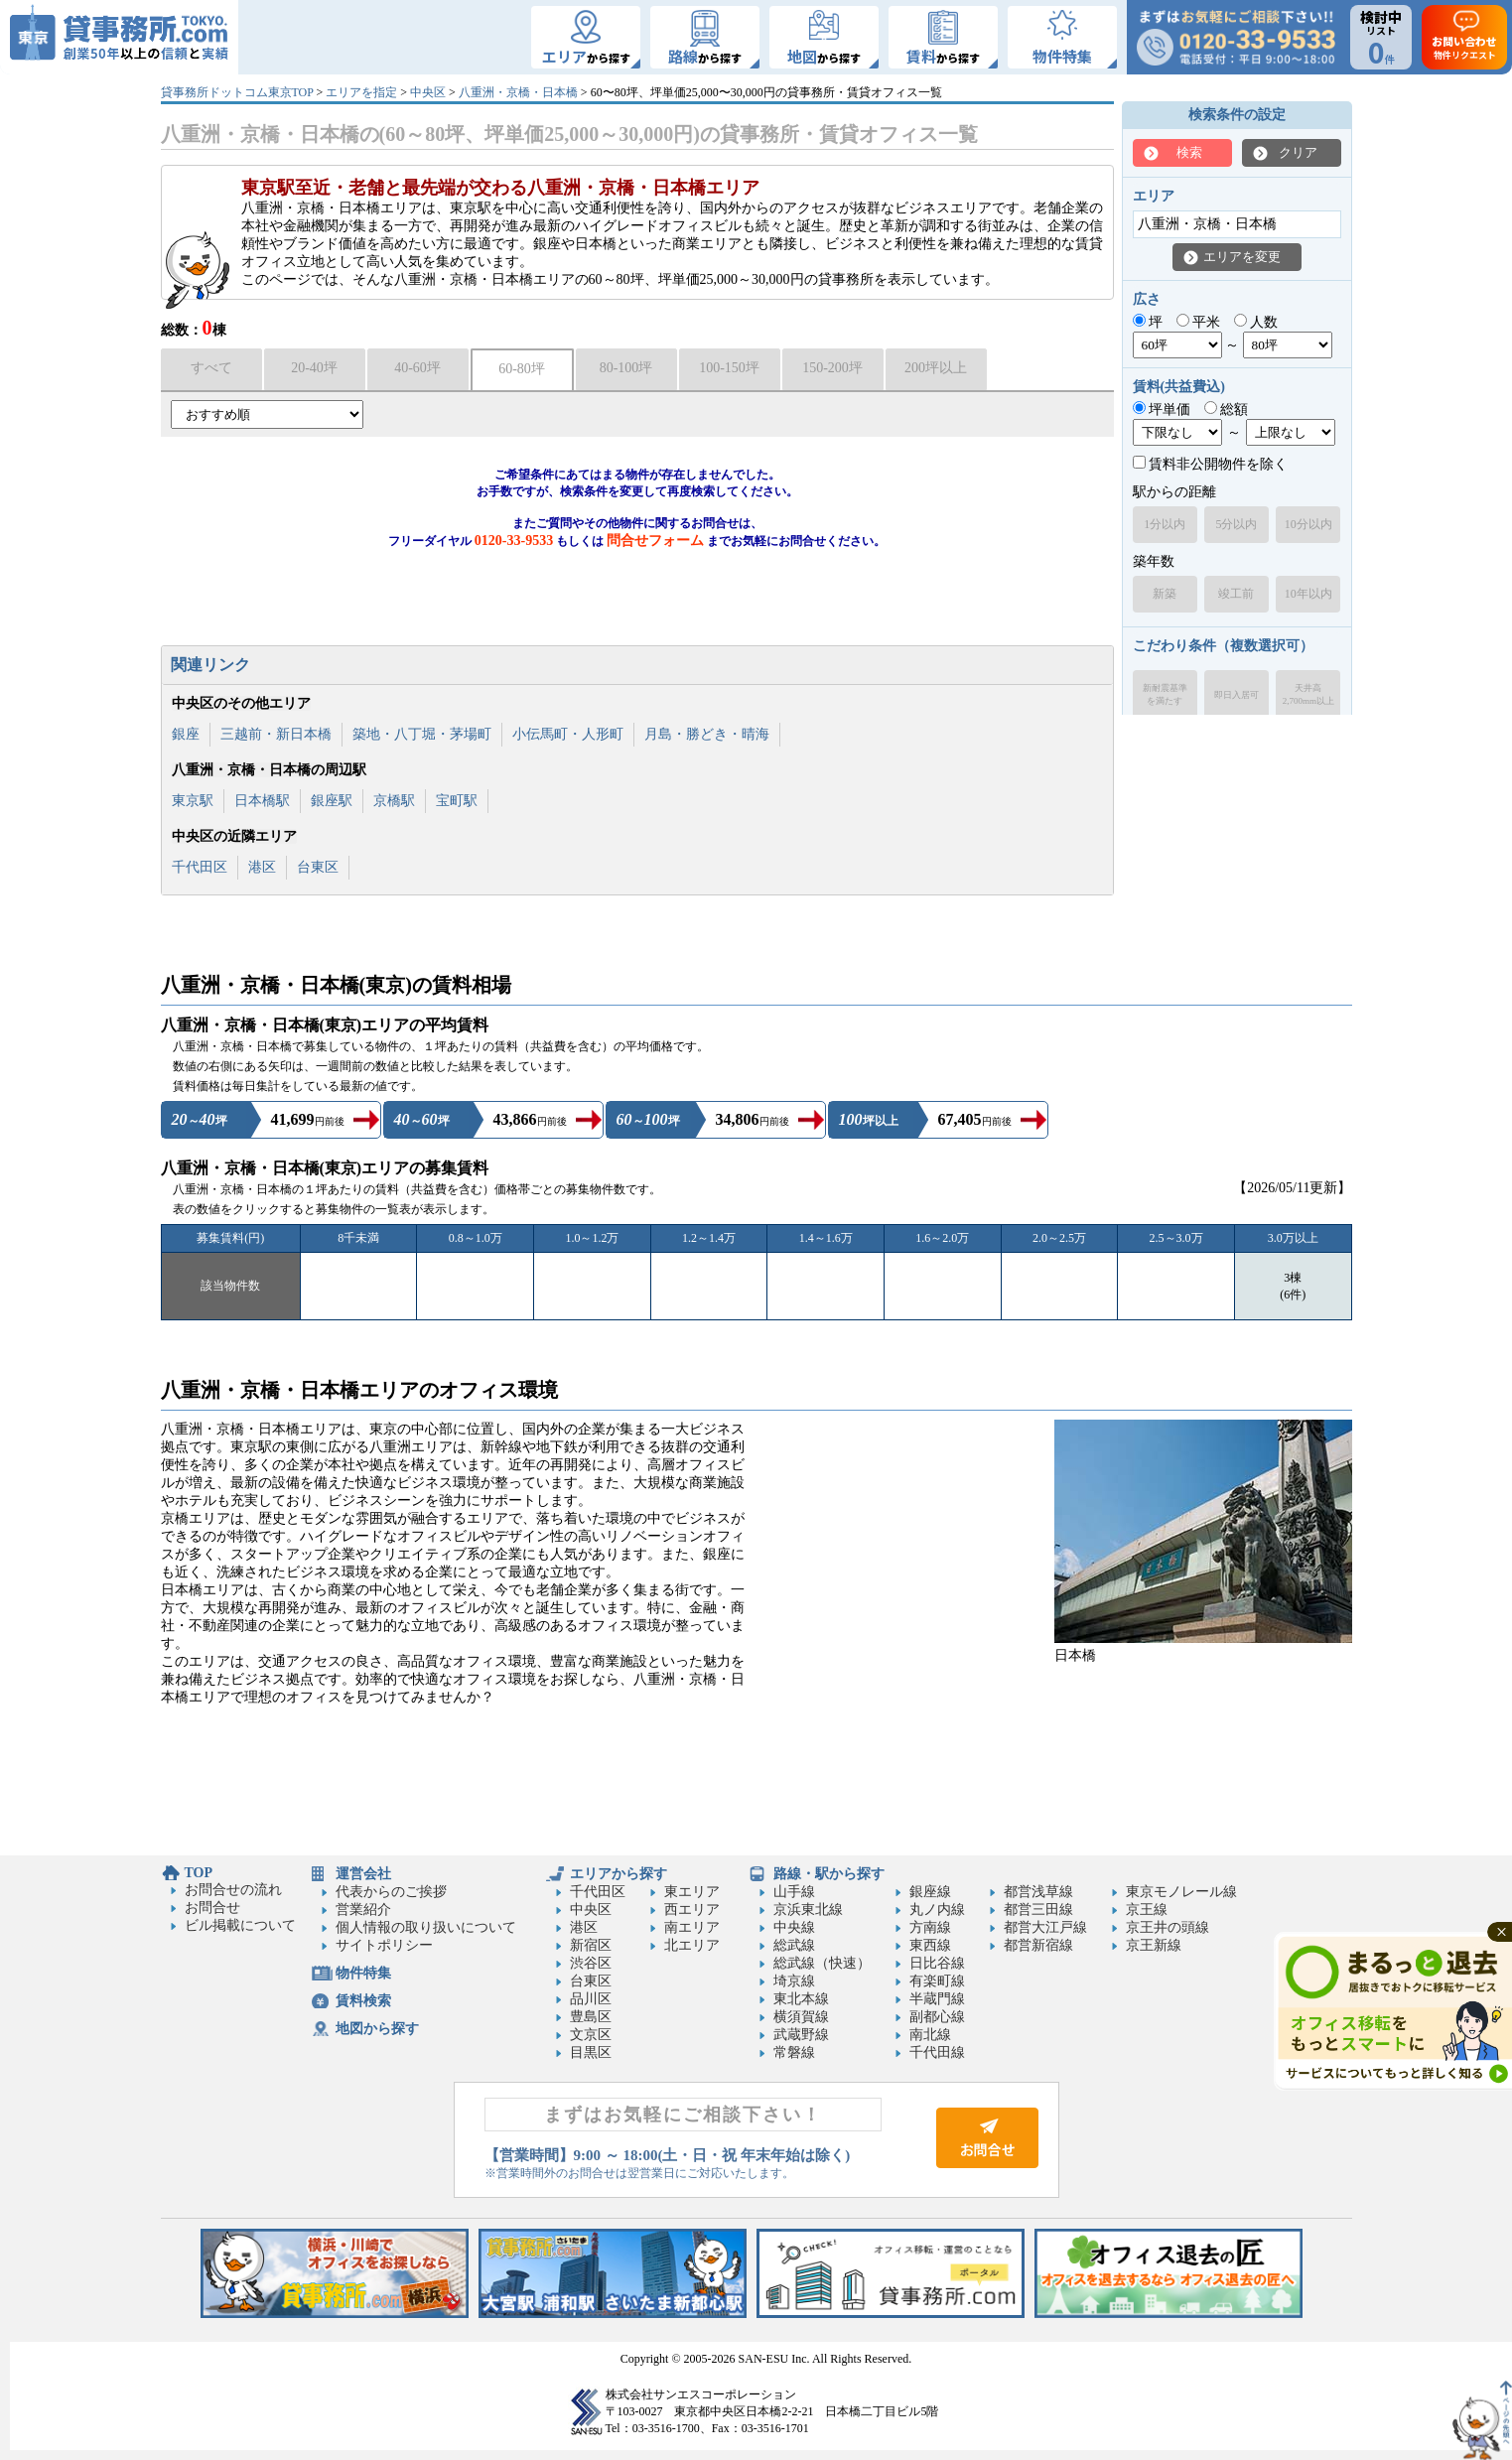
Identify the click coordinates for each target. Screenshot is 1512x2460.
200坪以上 (935, 367)
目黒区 (591, 2052)
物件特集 (363, 1973)
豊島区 (591, 2016)
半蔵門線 (937, 1998)
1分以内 (1164, 524)
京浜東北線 (808, 1909)
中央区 (428, 92)
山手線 (794, 1891)
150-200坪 (832, 367)
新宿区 (591, 1945)
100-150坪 (729, 367)
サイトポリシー (384, 1945)
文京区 (591, 2034)
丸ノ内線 (937, 1909)
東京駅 (192, 800)
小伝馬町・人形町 (567, 734)
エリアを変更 (1242, 256)
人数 (1256, 322)
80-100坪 (626, 367)
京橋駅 (394, 800)
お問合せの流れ (233, 1889)
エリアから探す (618, 1873)
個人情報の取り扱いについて (426, 1927)
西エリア (692, 1909)
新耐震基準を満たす (1165, 694)
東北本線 (801, 1998)
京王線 (1147, 1909)
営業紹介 (363, 1909)
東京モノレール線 (1181, 1891)
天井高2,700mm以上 (1308, 694)
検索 (1189, 152)
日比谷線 (937, 1963)
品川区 (591, 1998)
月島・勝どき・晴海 (706, 734)
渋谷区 (591, 1963)
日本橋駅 (262, 800)
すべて (211, 367)
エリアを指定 (361, 92)
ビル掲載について (240, 1925)
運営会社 (363, 1873)
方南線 (930, 1927)
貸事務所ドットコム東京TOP (237, 92)
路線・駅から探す (829, 1873)
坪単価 (1162, 409)
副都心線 (937, 2016)
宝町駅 (457, 800)
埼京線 (794, 1981)
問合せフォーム (655, 540)
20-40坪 (314, 367)
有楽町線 (937, 1981)
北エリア (692, 1945)
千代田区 (199, 867)
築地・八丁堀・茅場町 (421, 734)
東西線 (930, 1945)
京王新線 (1153, 1945)
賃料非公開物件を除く (1211, 464)
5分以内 (1236, 524)
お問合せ (212, 1907)
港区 (262, 867)
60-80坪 (521, 368)
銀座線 (930, 1891)
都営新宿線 (1038, 1945)
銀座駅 (331, 800)
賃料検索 (363, 2000)
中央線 (794, 1927)
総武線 (794, 1945)
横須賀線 (801, 2016)
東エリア (692, 1891)
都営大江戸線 (1045, 1927)
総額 (1226, 409)
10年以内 (1308, 594)
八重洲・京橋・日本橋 (518, 92)
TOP (199, 1872)
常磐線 (794, 2052)
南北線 (930, 2034)
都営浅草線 (1038, 1891)
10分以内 (1308, 524)
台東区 (318, 867)
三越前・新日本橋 (276, 734)
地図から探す (377, 2028)
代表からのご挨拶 (391, 1891)
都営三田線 (1038, 1909)
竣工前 (1236, 594)
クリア (1298, 152)
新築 (1164, 594)
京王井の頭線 (1167, 1927)
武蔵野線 (801, 2034)
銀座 (186, 734)
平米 (1198, 322)
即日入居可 (1236, 695)
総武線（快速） (822, 1963)
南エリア (692, 1927)
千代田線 (937, 2052)
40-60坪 (417, 367)
